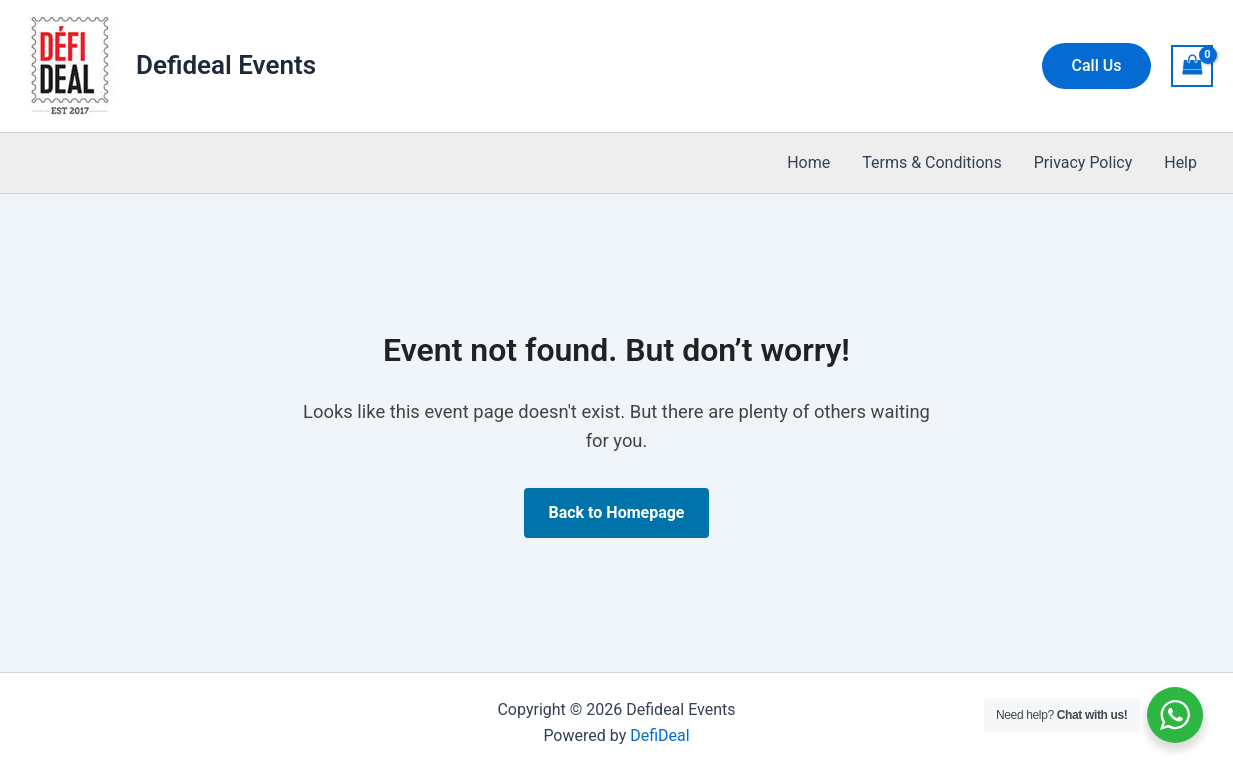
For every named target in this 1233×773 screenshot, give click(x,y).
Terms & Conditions (932, 162)
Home (808, 162)
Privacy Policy (1083, 162)
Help (1180, 162)
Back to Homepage (616, 512)
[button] (1097, 66)
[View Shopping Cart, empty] (1192, 65)
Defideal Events (226, 65)
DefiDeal (659, 735)
